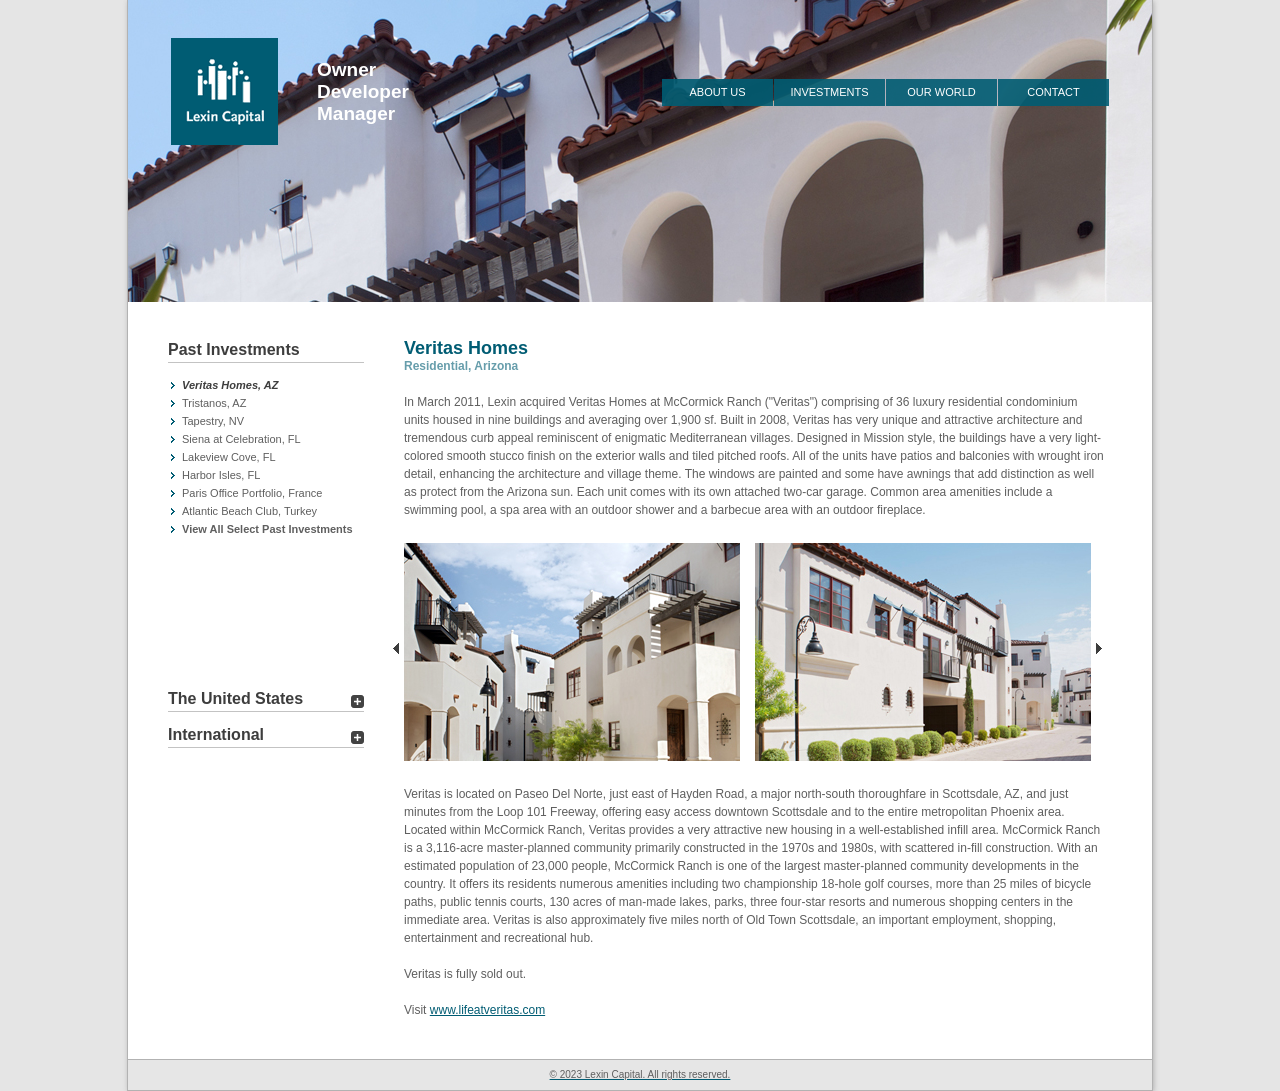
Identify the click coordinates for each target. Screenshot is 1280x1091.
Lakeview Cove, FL (229, 457)
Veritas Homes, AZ (230, 385)
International (216, 734)
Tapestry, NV (213, 421)
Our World (941, 92)
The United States (235, 698)
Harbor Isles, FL (221, 475)
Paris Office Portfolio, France (252, 493)
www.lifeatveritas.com (487, 1010)
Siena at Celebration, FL (241, 439)
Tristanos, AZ (214, 403)
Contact (1053, 92)
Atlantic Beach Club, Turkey (249, 511)
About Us (717, 92)
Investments (829, 92)
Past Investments (234, 349)
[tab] (266, 352)
